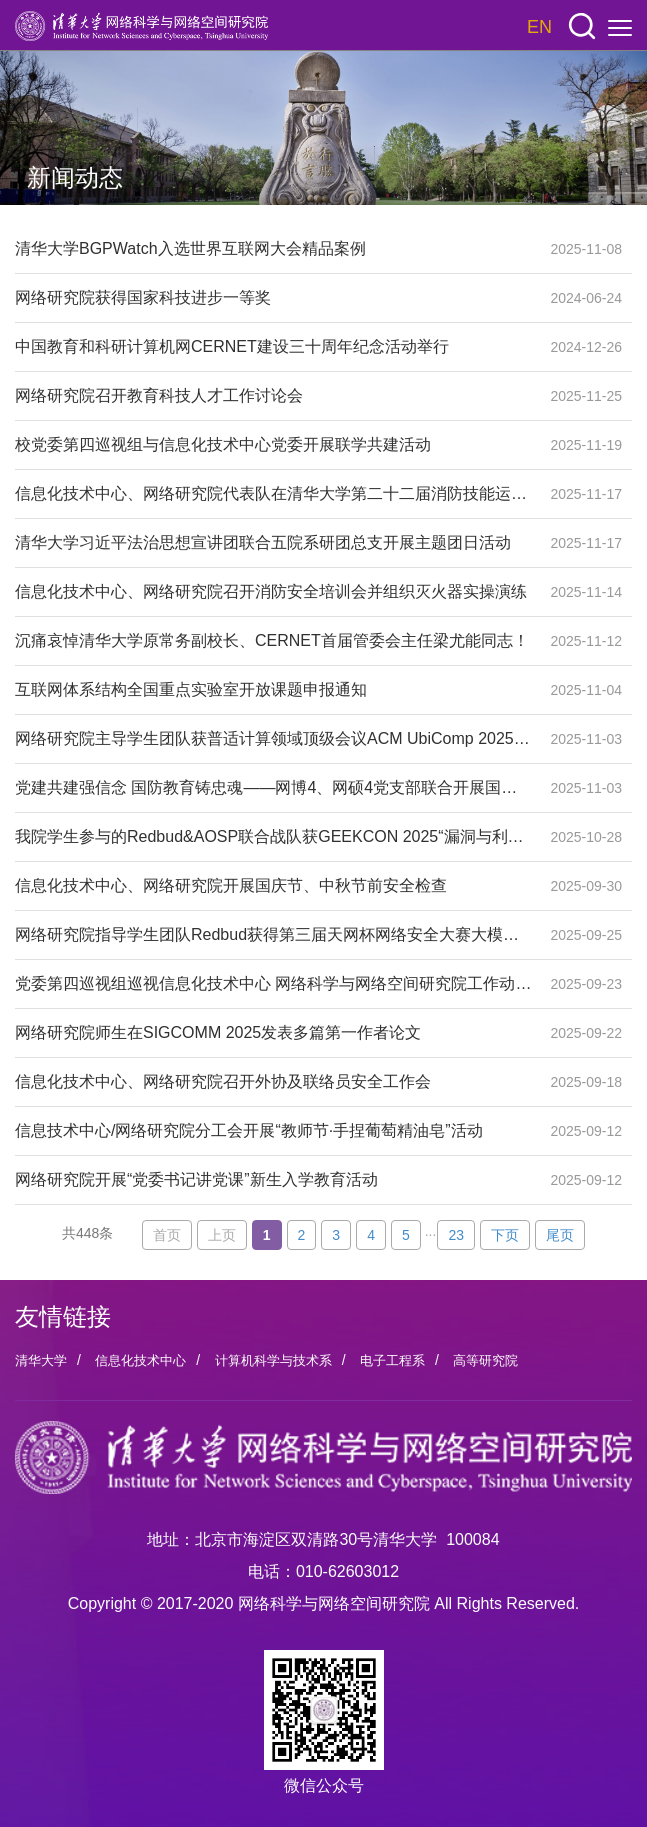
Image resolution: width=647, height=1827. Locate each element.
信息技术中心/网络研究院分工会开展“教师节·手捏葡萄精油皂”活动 (273, 1131)
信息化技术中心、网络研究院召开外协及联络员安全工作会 (273, 1082)
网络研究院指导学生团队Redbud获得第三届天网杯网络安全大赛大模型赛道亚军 (273, 935)
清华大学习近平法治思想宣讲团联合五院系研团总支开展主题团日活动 (273, 543)
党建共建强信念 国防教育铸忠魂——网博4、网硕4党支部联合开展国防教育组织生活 (273, 788)
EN (539, 27)
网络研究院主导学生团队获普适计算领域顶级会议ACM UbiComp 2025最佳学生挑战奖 (273, 739)
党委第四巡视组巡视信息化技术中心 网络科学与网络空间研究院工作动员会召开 (273, 984)
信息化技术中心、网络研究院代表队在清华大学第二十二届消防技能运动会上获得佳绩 (273, 494)
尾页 (560, 1235)
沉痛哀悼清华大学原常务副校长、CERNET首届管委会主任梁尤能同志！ (273, 641)
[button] (582, 26)
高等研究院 (485, 1360)
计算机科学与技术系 (273, 1360)
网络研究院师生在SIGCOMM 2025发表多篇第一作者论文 (273, 1033)
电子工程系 (392, 1360)
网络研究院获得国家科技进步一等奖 (273, 298)
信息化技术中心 (140, 1360)
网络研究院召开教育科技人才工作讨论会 (273, 396)
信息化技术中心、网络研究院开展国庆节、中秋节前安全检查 (273, 886)
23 (456, 1235)
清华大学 (41, 1360)
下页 (505, 1235)
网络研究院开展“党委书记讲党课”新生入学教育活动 (273, 1180)
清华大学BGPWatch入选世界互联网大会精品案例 (273, 249)
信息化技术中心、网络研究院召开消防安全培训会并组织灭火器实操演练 (273, 592)
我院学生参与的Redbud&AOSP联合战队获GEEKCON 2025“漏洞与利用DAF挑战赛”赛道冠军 (273, 837)
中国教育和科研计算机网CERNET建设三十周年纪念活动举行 (273, 347)
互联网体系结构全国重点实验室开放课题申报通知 (273, 690)
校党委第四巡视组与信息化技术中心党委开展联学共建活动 (273, 445)
